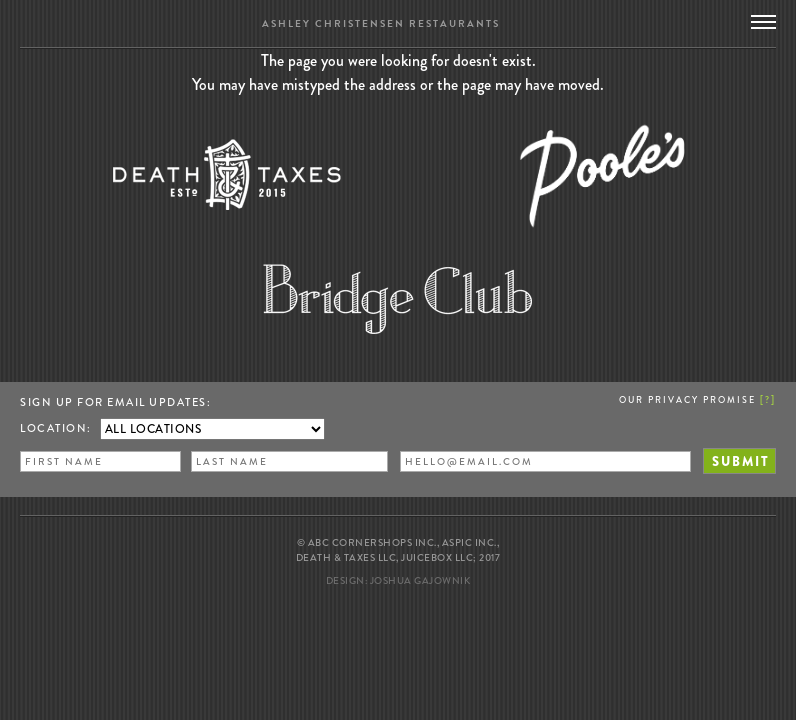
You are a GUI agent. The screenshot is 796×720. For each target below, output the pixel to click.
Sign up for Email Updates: (115, 402)
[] (768, 399)
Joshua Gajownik (420, 580)
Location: (56, 428)
